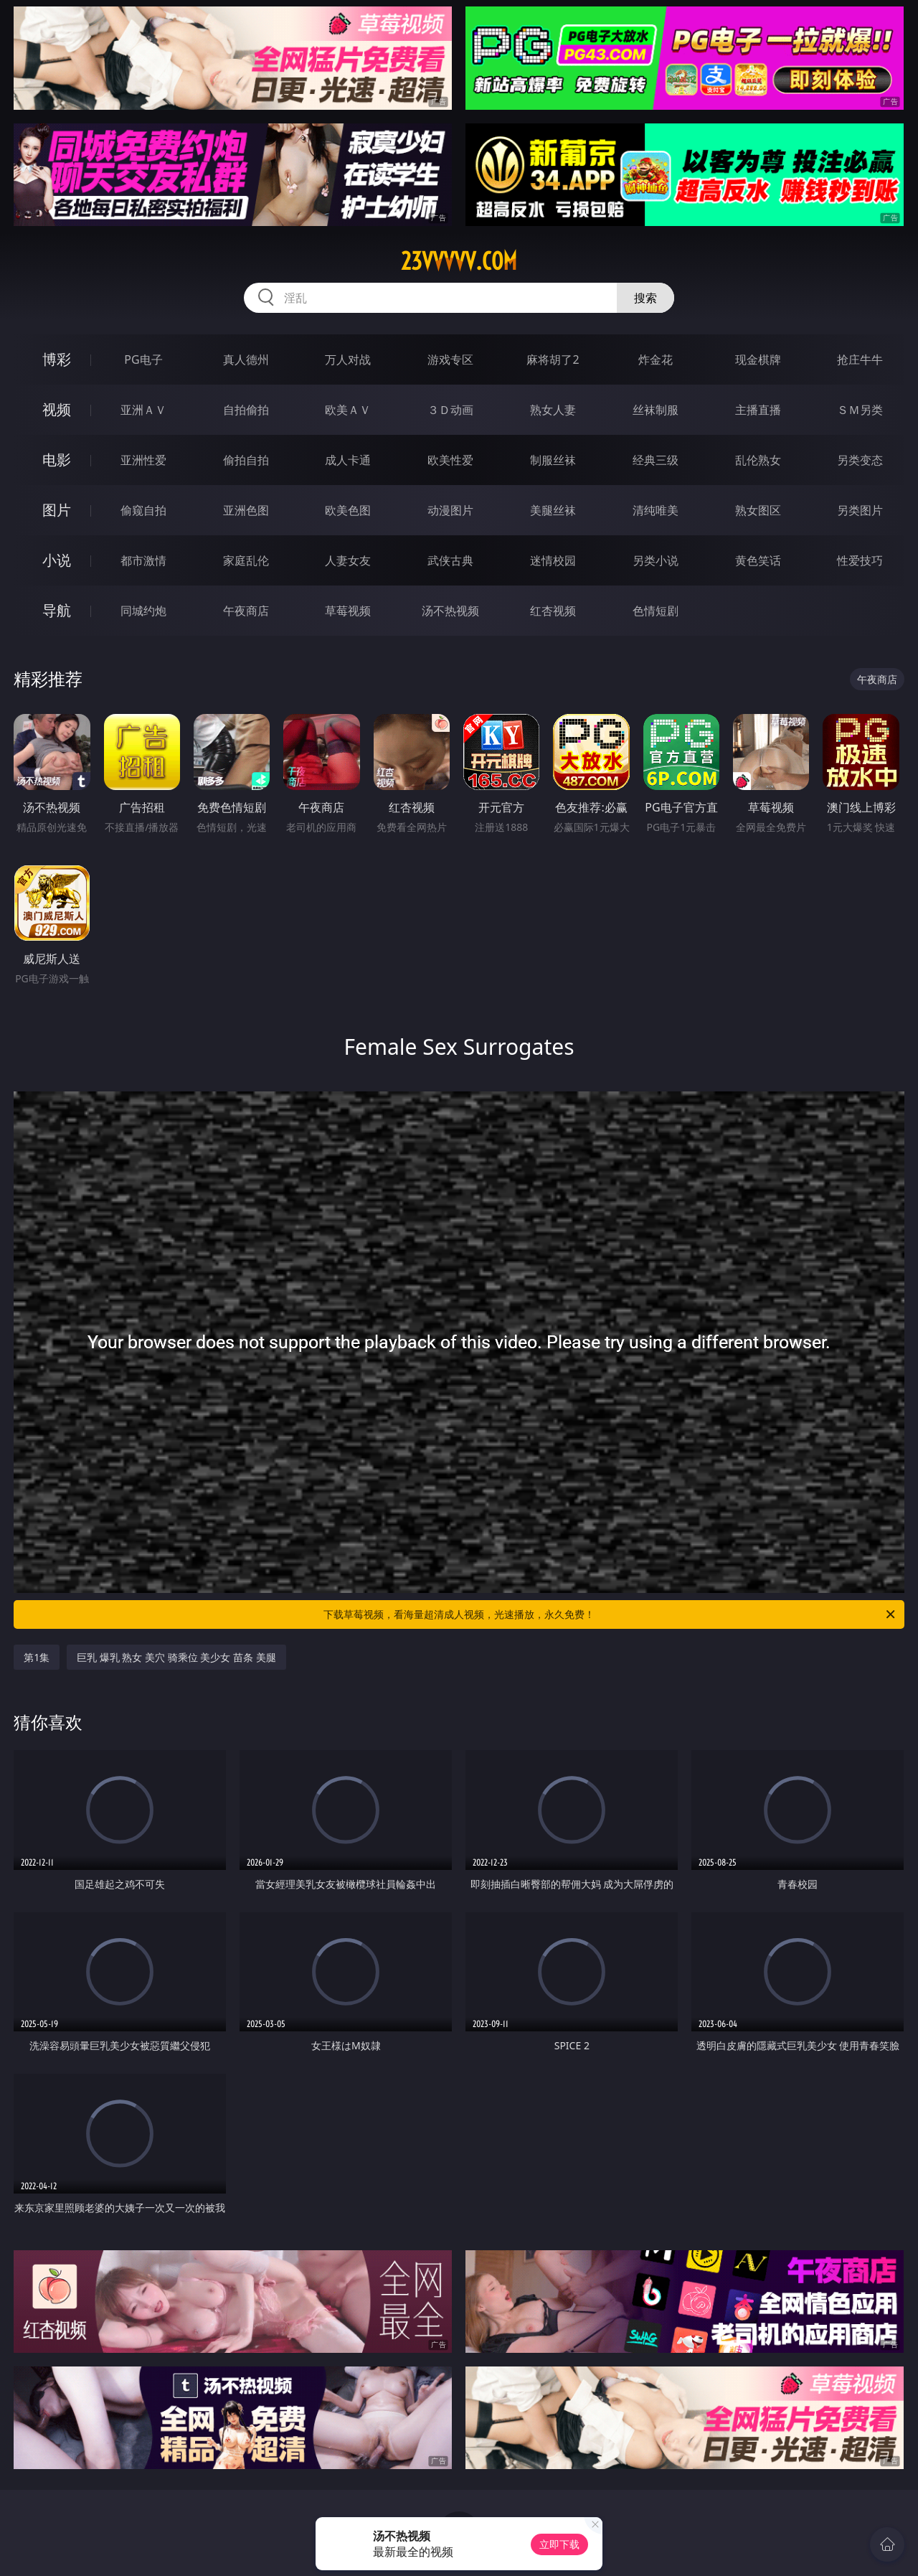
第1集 (36, 1657)
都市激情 (143, 560)
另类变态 (860, 460)
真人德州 (246, 359)
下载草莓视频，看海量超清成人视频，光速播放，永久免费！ (610, 1614)
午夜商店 (246, 611)
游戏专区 (450, 359)
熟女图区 (758, 510)
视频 (56, 409)
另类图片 (860, 510)
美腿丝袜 (553, 510)
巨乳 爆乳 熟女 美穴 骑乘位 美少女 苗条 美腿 (176, 1657)
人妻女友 (348, 560)
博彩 (56, 359)
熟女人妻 (553, 410)
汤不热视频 (450, 611)
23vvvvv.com (459, 261)
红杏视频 (553, 611)
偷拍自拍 (246, 460)
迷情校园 (553, 560)
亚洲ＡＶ (143, 410)
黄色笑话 (758, 560)
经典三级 (655, 460)
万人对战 (348, 359)
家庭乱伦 (246, 560)
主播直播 (758, 410)
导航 (56, 610)
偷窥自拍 (143, 510)
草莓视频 (348, 611)
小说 (56, 560)
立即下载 (559, 2544)
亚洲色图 (246, 510)
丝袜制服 (655, 410)
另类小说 (655, 560)
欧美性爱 (450, 460)
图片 (56, 510)
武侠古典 (450, 560)
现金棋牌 (758, 359)
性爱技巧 (860, 560)
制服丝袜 (553, 460)
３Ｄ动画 (450, 410)
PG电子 (143, 359)
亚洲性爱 (143, 460)
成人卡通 (348, 460)
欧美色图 (348, 510)
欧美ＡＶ (348, 410)
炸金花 (655, 359)
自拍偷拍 (246, 410)
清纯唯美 (655, 510)
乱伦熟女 (758, 460)
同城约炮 (143, 611)
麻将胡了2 (552, 359)
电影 (56, 459)
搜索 (645, 298)
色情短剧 (655, 611)
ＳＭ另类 (860, 410)
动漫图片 (450, 510)
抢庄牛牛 (860, 359)
